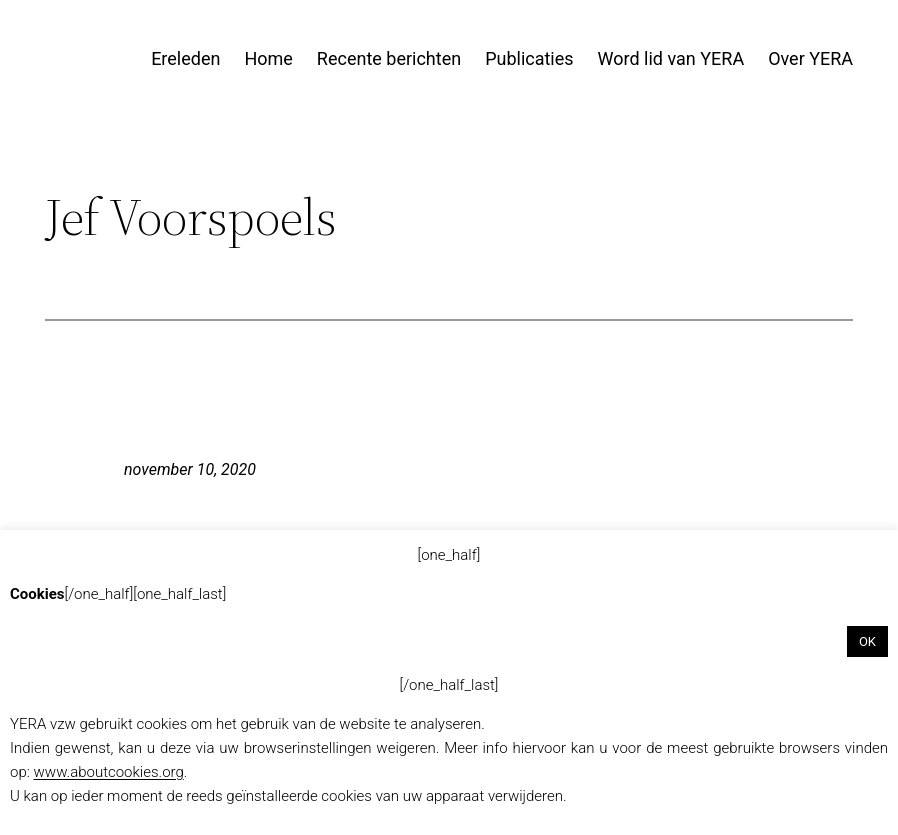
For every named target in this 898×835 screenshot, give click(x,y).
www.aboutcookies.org (109, 772)
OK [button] (867, 641)
